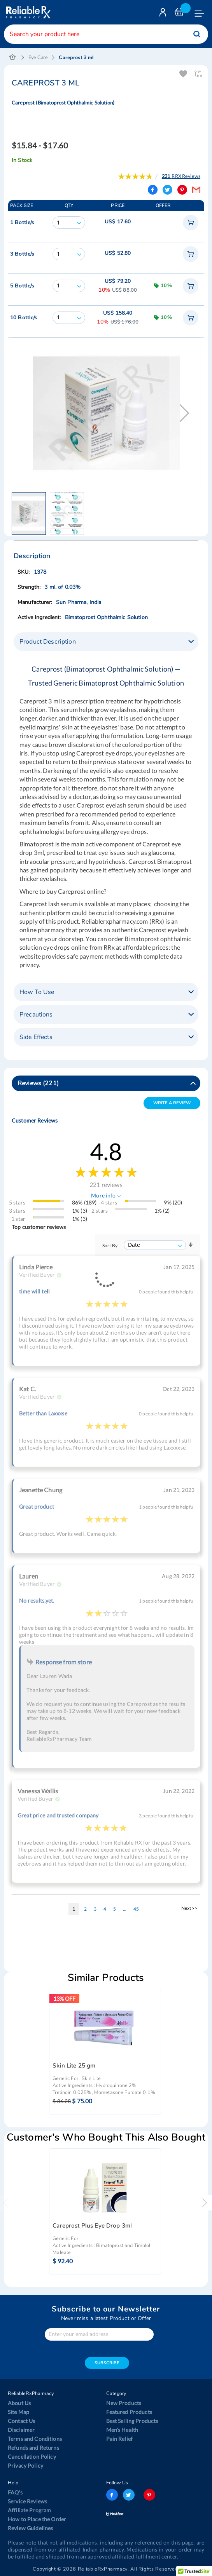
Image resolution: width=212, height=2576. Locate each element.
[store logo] (27, 12)
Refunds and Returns (33, 2447)
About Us (19, 2403)
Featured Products (129, 2412)
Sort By (109, 1245)
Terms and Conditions (35, 2438)
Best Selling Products (132, 2421)
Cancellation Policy (32, 2456)
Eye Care (38, 57)
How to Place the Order (37, 2519)
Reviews (38, 1083)
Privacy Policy (25, 2465)
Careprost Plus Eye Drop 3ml (92, 2226)
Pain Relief (119, 2438)
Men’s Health (122, 2429)
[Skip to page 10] (124, 1909)
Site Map (18, 2412)
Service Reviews (27, 2501)
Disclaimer (21, 2429)
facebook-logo (112, 2495)
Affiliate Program (29, 2510)
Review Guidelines (30, 2528)
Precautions (36, 1014)
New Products (124, 2403)
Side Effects (36, 1037)
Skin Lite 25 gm (74, 2066)
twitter (129, 2495)
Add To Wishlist (184, 74)
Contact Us (21, 2421)
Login (163, 14)
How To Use (36, 992)
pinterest (149, 2495)
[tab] (106, 641)
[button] (184, 413)
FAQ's (15, 2492)
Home (13, 57)
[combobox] (106, 34)
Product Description (47, 641)
